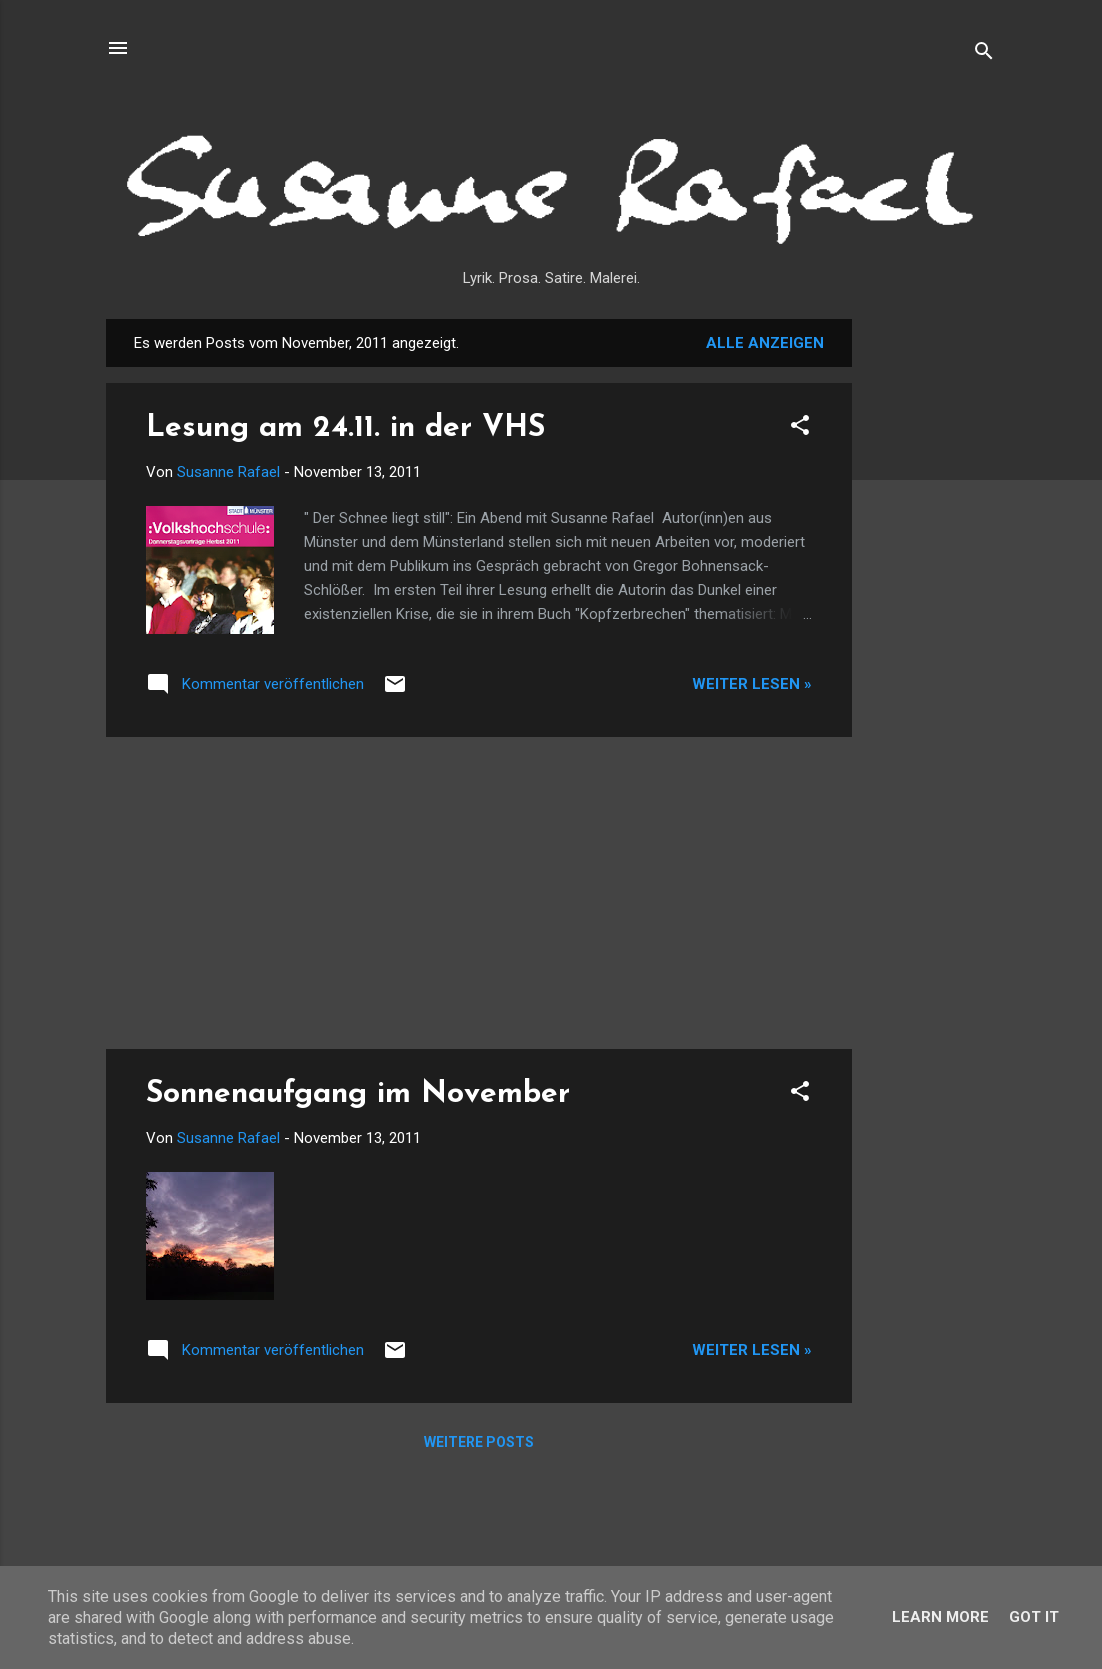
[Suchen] (984, 54)
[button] (800, 428)
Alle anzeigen (765, 343)
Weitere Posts (479, 1442)
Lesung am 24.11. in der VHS (345, 428)
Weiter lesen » (752, 684)
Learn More (940, 1617)
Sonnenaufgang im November (358, 1094)
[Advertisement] (932, 619)
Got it (1034, 1617)
